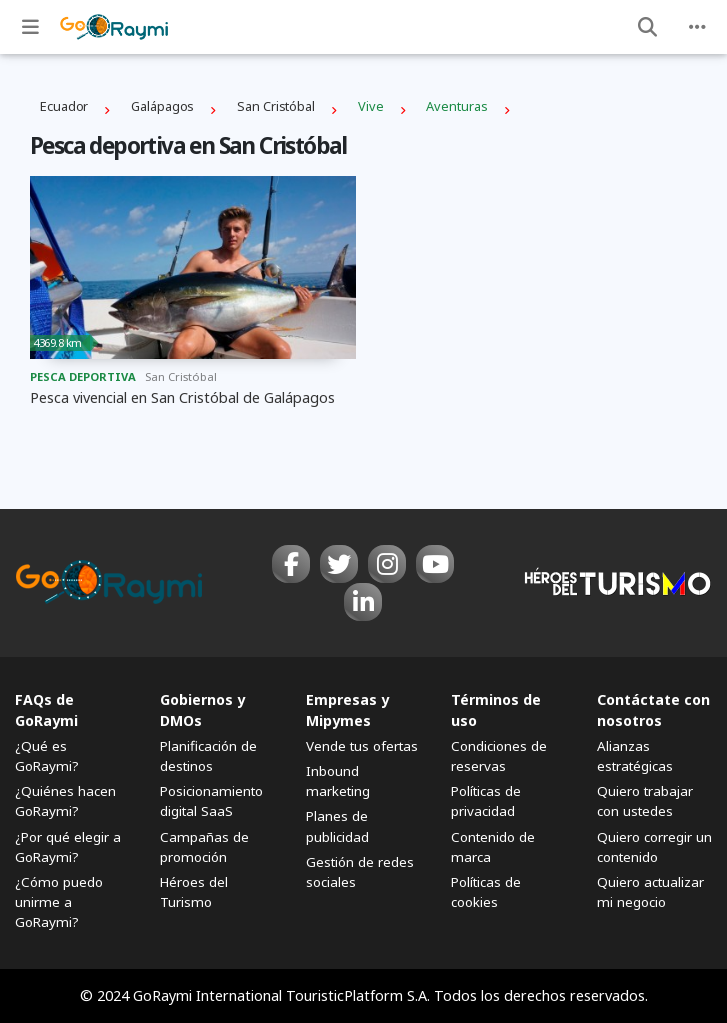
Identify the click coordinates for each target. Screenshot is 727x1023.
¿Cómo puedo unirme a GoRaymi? (59, 902)
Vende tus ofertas (362, 746)
